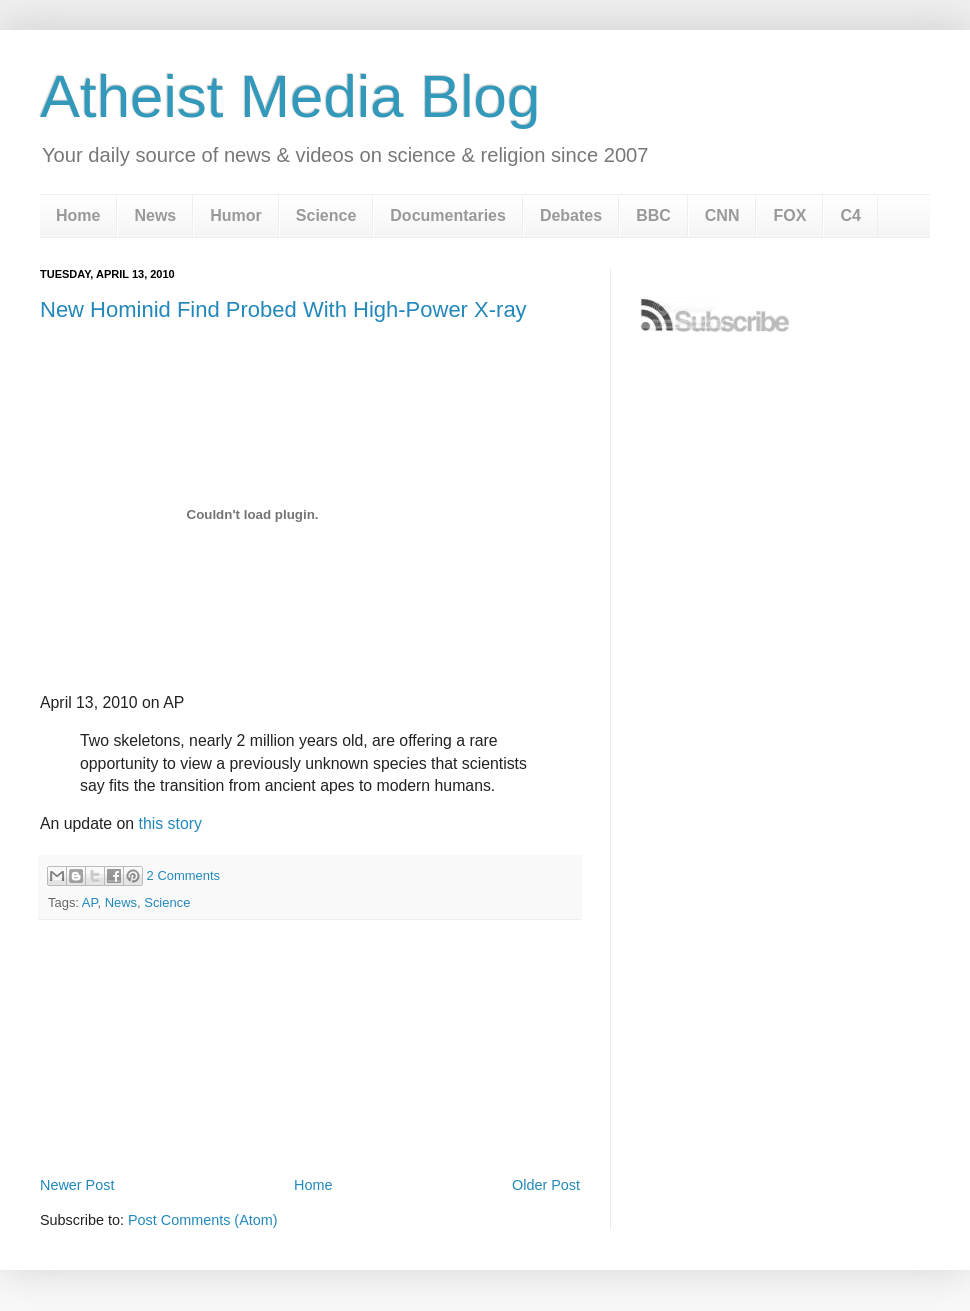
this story (170, 823)
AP (90, 902)
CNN (722, 215)
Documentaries (448, 215)
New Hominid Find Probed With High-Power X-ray (283, 309)
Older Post (546, 1185)
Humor (236, 215)
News (155, 215)
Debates (571, 215)
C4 (850, 215)
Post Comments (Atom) (203, 1220)
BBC (653, 215)
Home (78, 215)
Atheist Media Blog (290, 96)
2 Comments (183, 875)
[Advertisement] (310, 1116)
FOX (789, 215)
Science (326, 215)
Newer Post (77, 1185)
